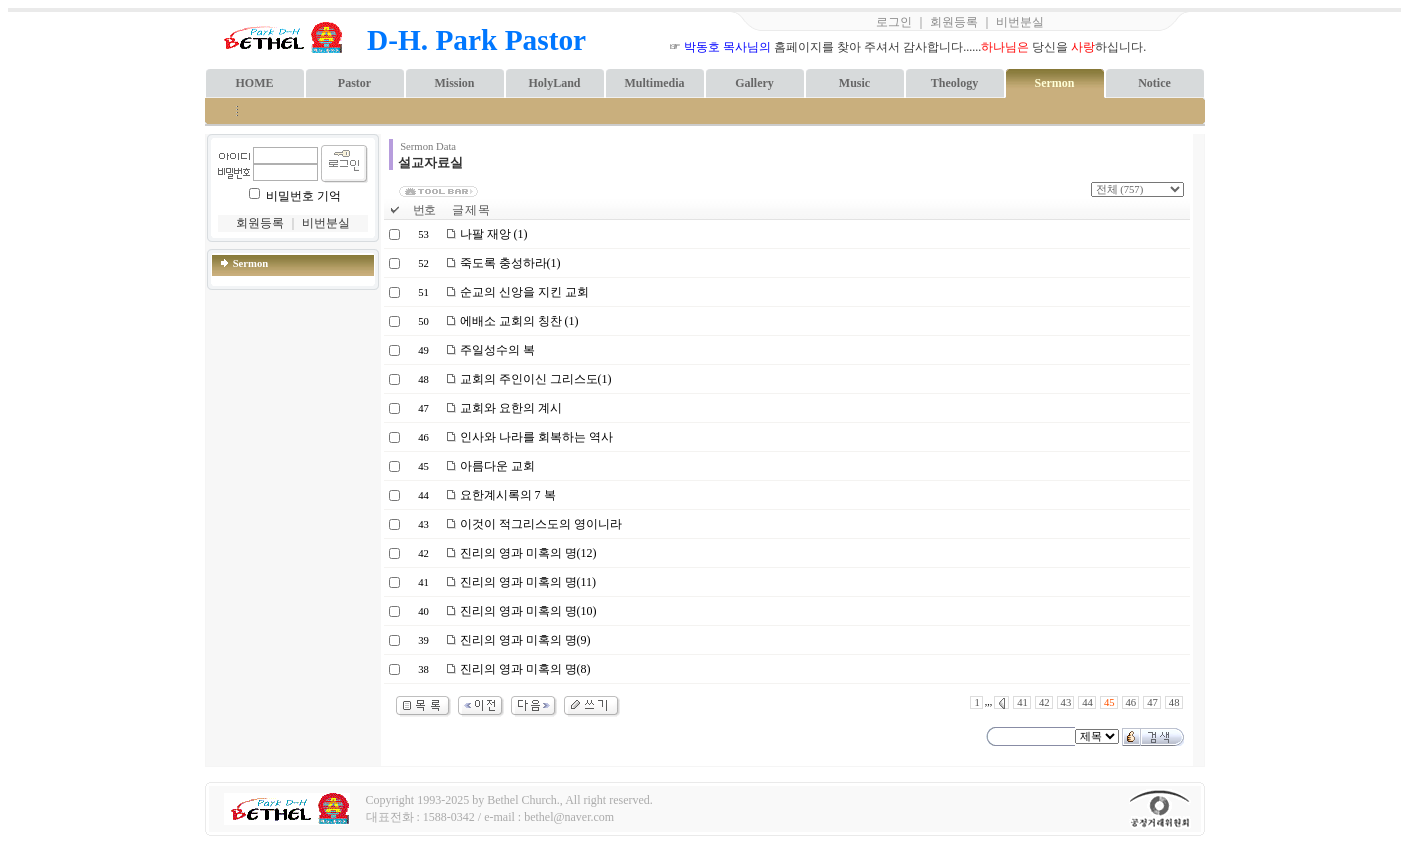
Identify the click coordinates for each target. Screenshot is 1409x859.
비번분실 (1020, 22)
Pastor (354, 83)
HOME (255, 83)
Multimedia (655, 83)
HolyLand (554, 83)
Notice (1154, 83)
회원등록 (954, 22)
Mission (454, 83)
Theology (954, 83)
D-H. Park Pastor (476, 40)
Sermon (1055, 83)
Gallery (754, 83)
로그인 (894, 22)
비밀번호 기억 (303, 196)
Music (854, 83)
